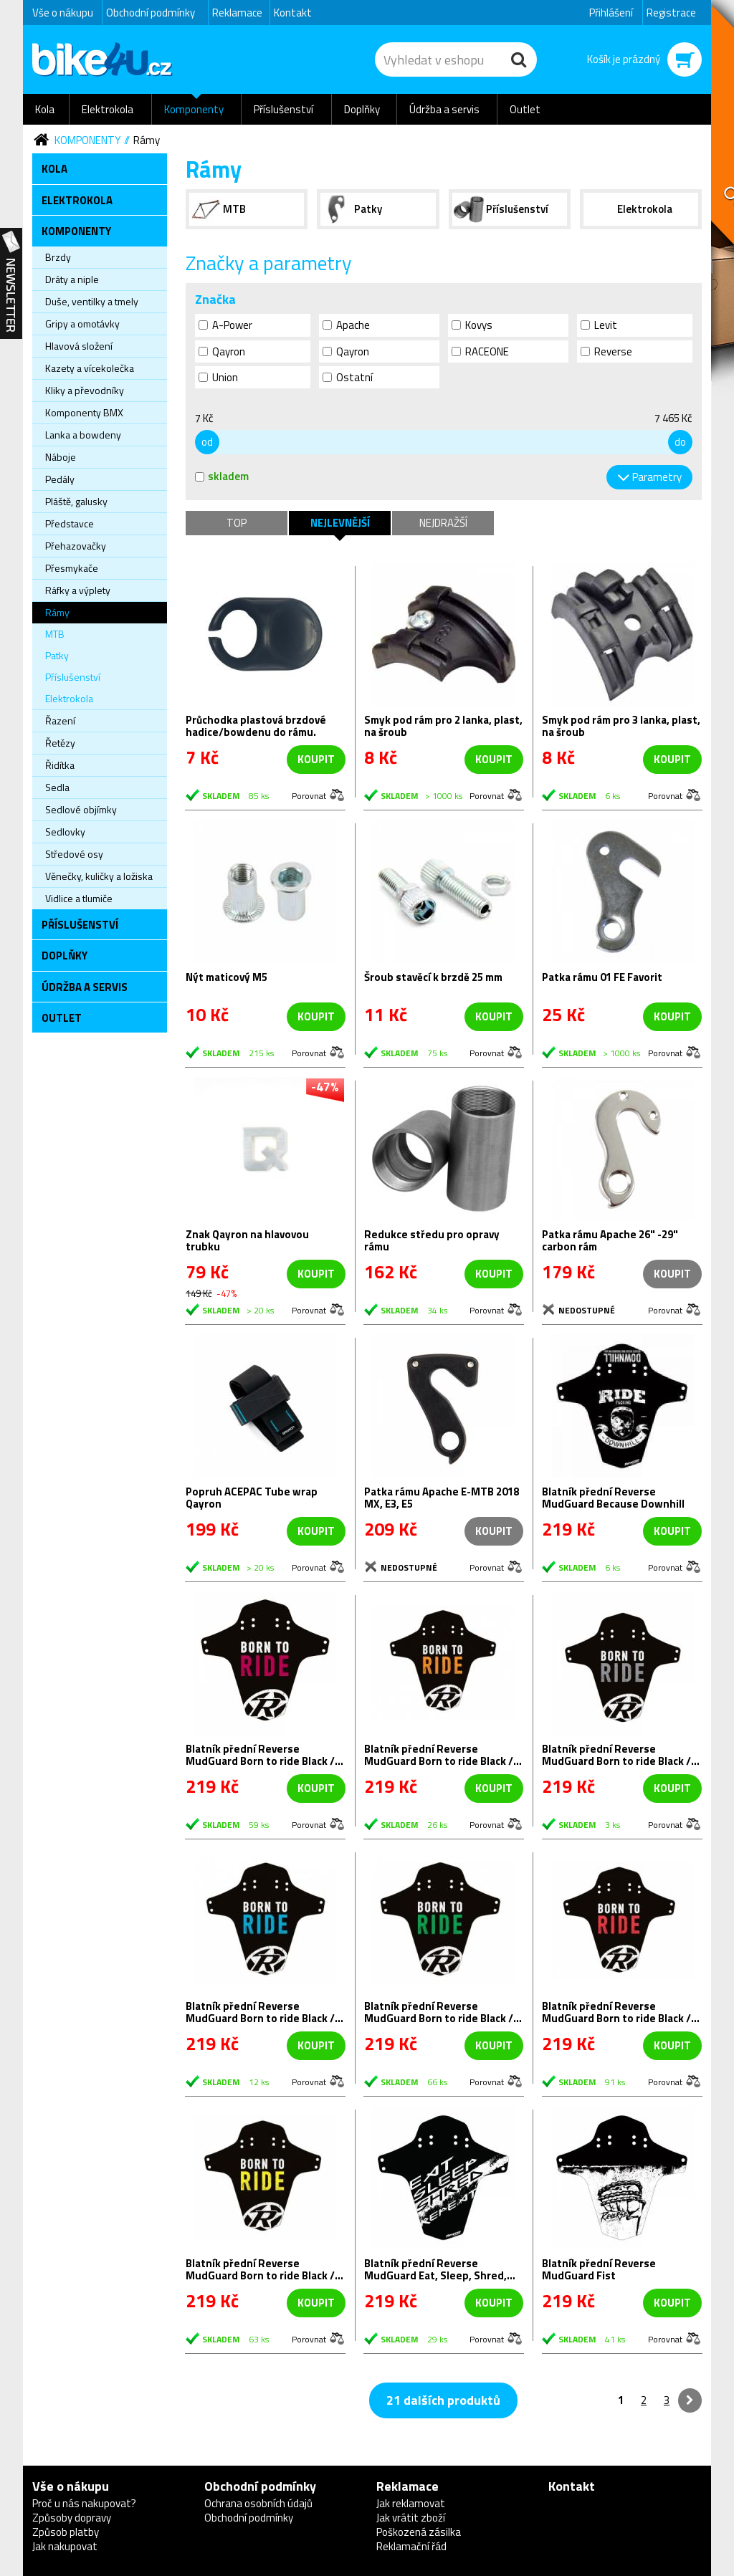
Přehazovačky (75, 545)
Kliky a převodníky (84, 390)
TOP (237, 522)
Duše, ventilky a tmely (91, 301)
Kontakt (293, 12)
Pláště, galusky (76, 501)
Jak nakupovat (64, 2546)
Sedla (57, 787)
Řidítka (60, 764)
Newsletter (11, 284)
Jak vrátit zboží (410, 2517)
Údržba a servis (444, 109)
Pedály (60, 479)
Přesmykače (71, 567)
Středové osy (74, 853)
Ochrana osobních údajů (258, 2503)
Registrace (671, 12)
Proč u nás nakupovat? (84, 2503)
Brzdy (58, 256)
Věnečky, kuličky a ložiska (99, 876)
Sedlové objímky (81, 809)
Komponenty (194, 109)
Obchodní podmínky (150, 12)
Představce (69, 523)
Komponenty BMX (84, 412)
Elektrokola (107, 109)
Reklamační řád (411, 2546)
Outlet (525, 109)
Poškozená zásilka (418, 2532)
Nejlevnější (340, 522)
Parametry (657, 477)
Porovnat (309, 795)
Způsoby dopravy (71, 2517)
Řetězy (60, 742)
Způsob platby (65, 2532)
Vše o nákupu (62, 12)
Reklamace (237, 12)
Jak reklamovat (410, 2503)
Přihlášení (611, 12)
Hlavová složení (79, 345)
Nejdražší (443, 522)
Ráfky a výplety (77, 590)
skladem (222, 476)
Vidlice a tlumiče (79, 898)
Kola (44, 109)
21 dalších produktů (443, 2400)
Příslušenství (283, 109)
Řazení (60, 720)
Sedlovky (65, 831)
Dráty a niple (72, 279)
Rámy (146, 140)
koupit (316, 759)
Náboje (60, 456)
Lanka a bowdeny (83, 434)
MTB (55, 633)
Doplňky (362, 109)
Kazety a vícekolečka (89, 367)
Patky (57, 655)
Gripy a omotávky (82, 323)
